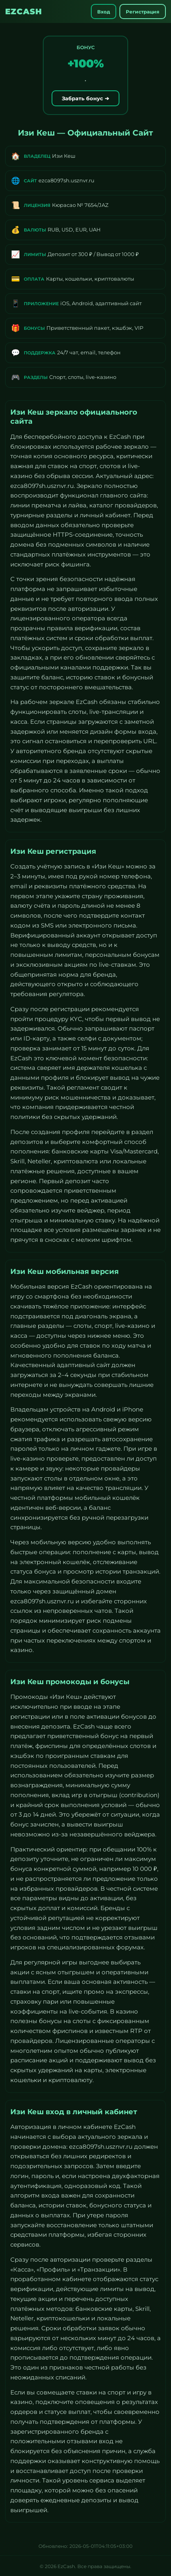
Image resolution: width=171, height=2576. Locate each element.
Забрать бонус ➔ (85, 98)
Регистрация (142, 12)
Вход (103, 12)
